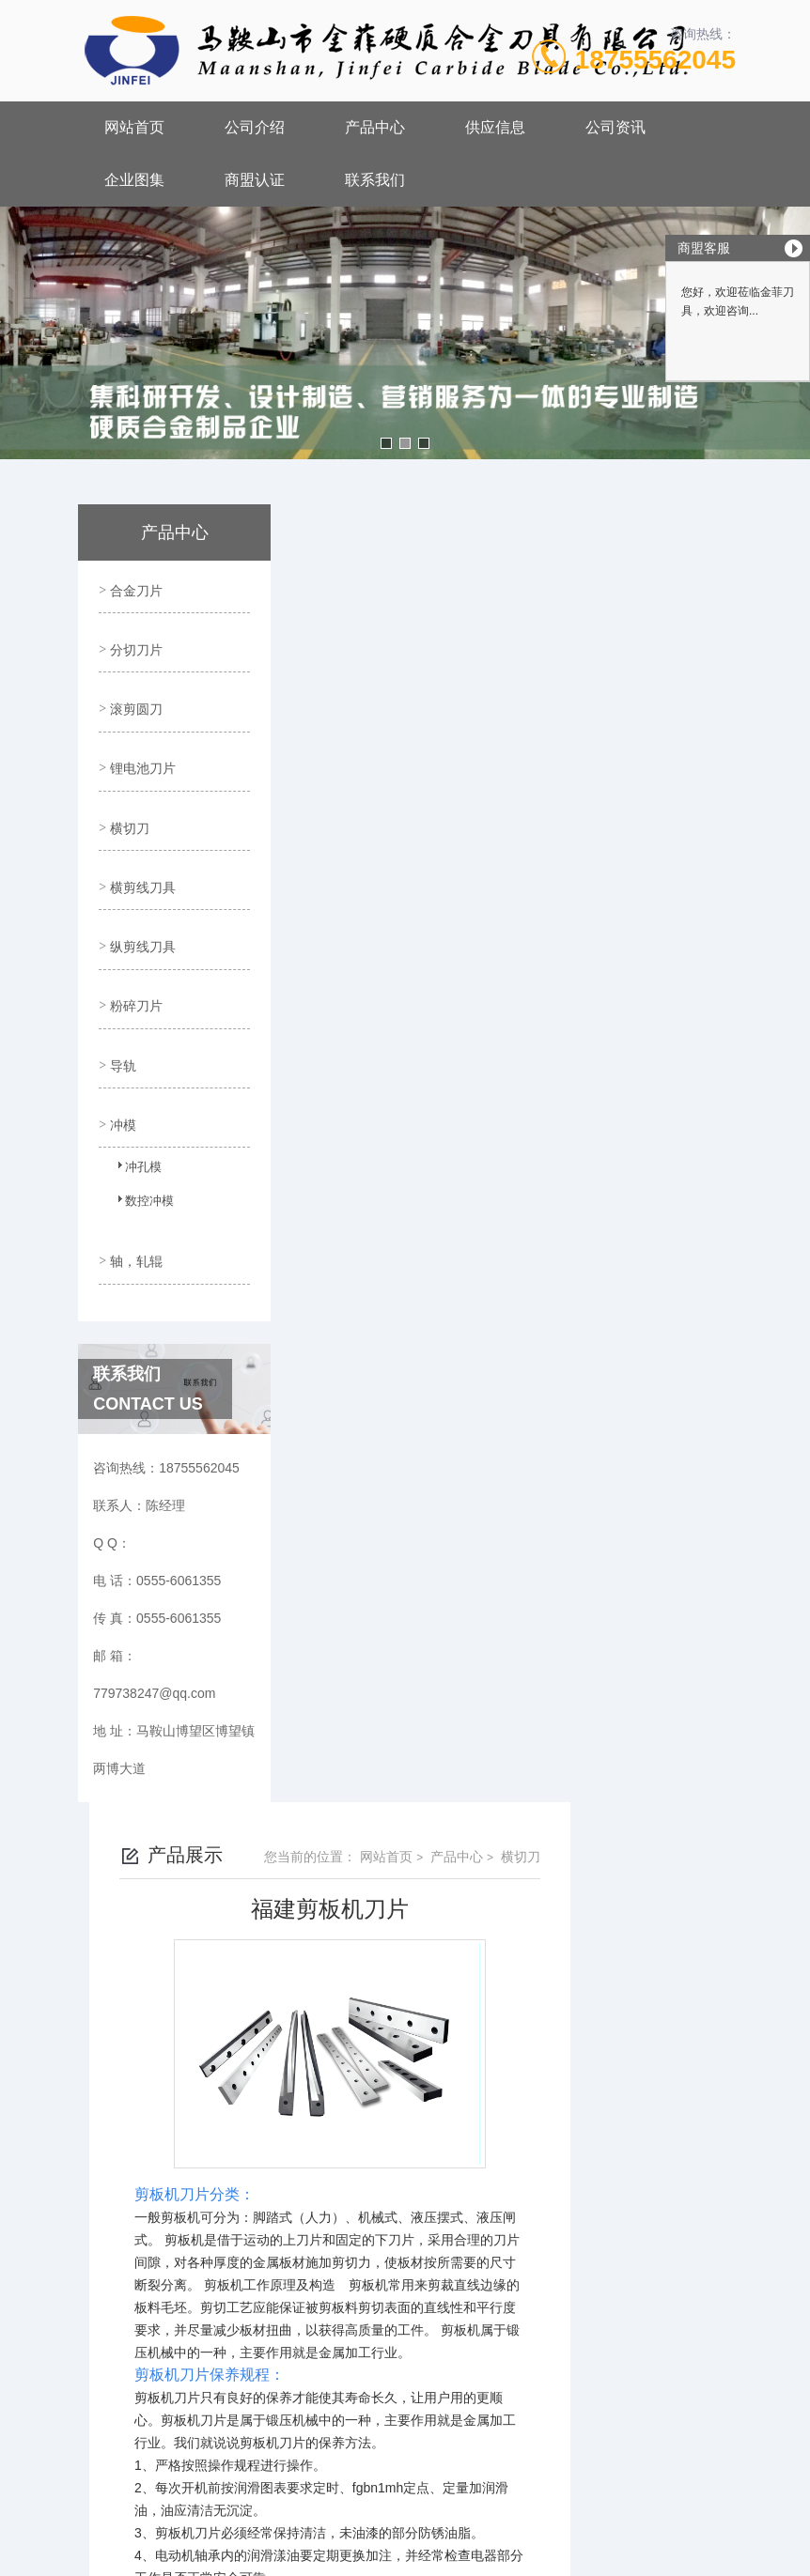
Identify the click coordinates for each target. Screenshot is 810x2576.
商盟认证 (255, 180)
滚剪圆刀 (134, 694)
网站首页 (134, 127)
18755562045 (655, 59)
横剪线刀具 (141, 854)
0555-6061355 (310, 2322)
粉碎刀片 (134, 961)
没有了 (372, 2159)
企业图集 (134, 180)
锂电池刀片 (141, 747)
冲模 (121, 1068)
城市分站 (50, 2554)
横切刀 (128, 801)
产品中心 (375, 127)
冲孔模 (133, 1117)
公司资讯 (615, 127)
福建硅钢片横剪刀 (405, 2190)
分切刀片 (134, 640)
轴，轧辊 (134, 1199)
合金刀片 (134, 586)
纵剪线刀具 (141, 908)
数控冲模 (139, 1151)
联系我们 (375, 180)
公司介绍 (255, 127)
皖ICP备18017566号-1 (563, 2352)
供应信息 (495, 127)
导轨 (121, 1015)
